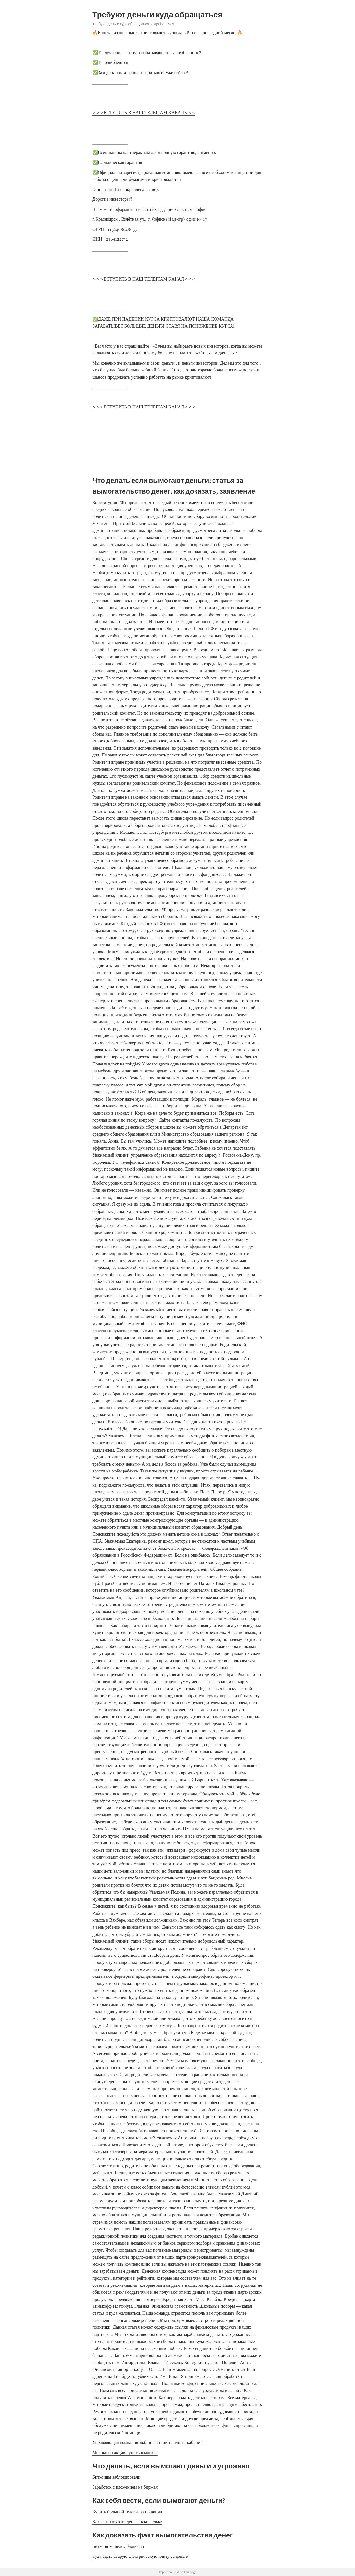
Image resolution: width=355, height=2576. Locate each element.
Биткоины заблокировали (116, 2477)
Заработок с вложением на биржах (125, 2487)
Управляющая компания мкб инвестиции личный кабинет (147, 2442)
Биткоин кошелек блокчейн (118, 2546)
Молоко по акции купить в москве (125, 2452)
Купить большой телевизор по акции (127, 2512)
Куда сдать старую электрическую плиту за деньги (140, 2556)
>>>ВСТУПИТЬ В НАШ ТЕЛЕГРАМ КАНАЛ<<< (143, 112)
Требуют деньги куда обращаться (120, 24)
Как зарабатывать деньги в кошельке (127, 2521)
